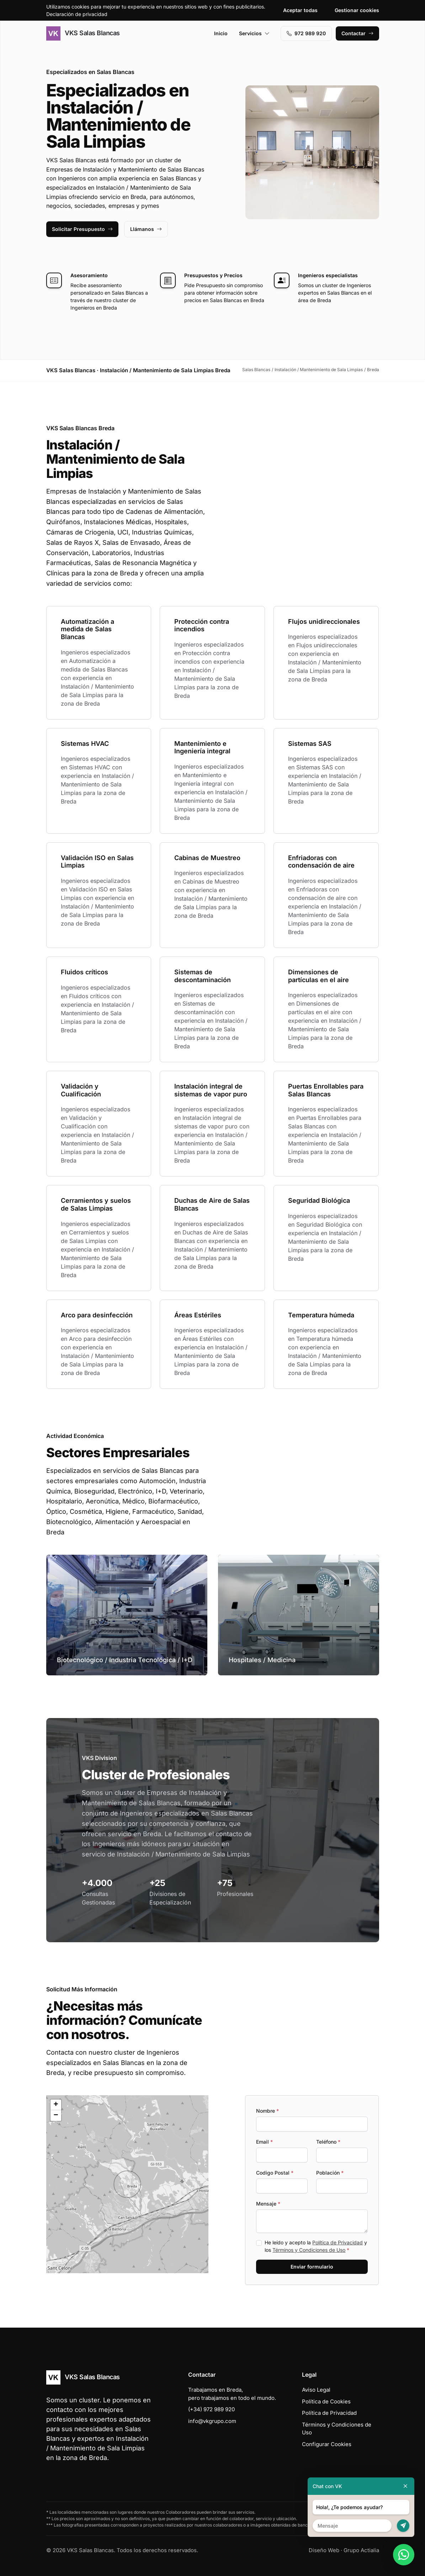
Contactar (357, 33)
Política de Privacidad (337, 2242)
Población (330, 2173)
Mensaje (268, 2204)
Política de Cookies (326, 2401)
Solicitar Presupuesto (82, 229)
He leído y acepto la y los (316, 2246)
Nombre (267, 2111)
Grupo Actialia (361, 2550)
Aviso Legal (316, 2389)
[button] (127, 2184)
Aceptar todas (300, 10)
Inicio (221, 33)
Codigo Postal (274, 2173)
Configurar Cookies (326, 2444)
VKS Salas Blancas (83, 33)
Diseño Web (324, 2550)
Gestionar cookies (357, 10)
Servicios (254, 33)
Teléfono (328, 2142)
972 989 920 (306, 33)
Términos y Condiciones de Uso (308, 2250)
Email (264, 2142)
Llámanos (146, 229)
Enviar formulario (312, 2267)
